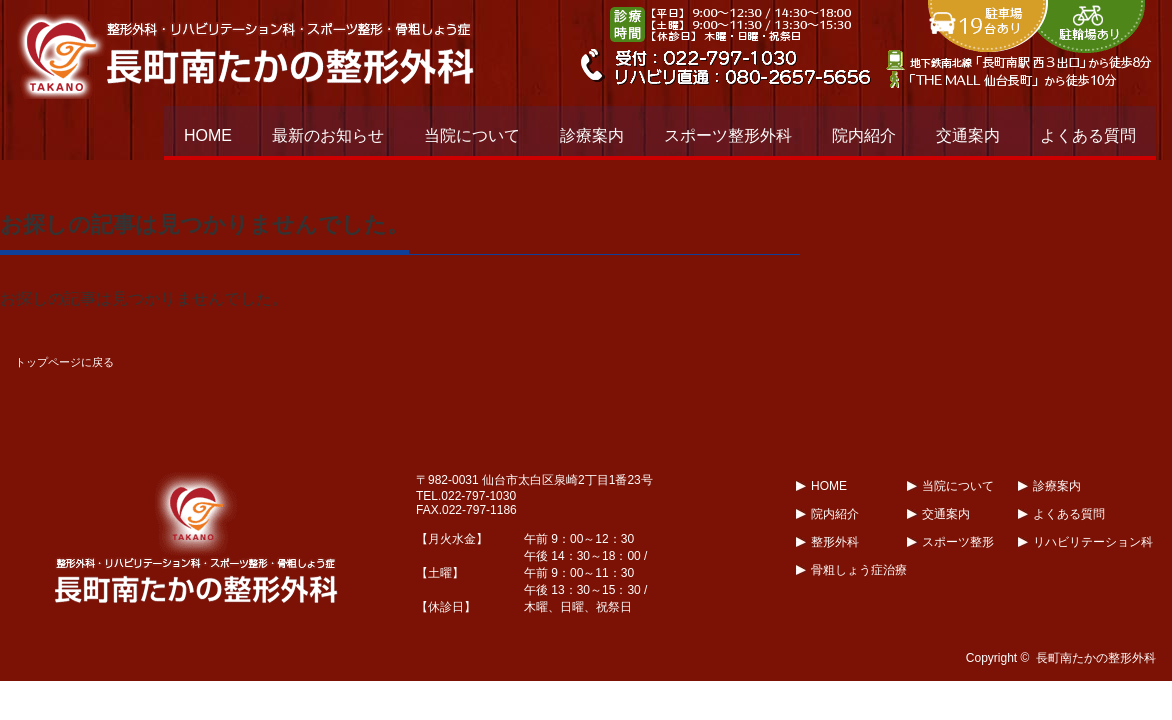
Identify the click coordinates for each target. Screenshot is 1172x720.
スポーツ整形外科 (728, 135)
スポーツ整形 (958, 542)
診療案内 (592, 135)
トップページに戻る (64, 362)
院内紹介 (864, 135)
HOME (208, 135)
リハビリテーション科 (1093, 542)
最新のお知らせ (328, 135)
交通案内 (968, 135)
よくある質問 (1088, 135)
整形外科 (835, 542)
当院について (472, 135)
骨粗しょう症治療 (859, 570)
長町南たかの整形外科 (1096, 658)
